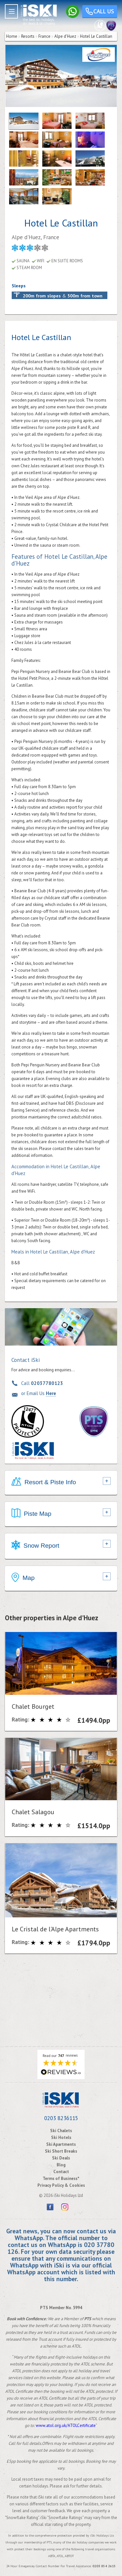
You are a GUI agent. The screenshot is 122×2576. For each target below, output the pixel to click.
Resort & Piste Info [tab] (43, 1482)
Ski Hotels (61, 2137)
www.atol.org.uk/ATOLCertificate (66, 2425)
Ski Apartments (61, 2144)
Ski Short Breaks (61, 2151)
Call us (100, 12)
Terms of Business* (61, 2178)
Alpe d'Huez (65, 36)
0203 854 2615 (104, 2566)
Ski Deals (61, 2158)
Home (11, 36)
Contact (61, 2171)
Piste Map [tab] (31, 1514)
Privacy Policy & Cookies (61, 2185)
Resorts (27, 36)
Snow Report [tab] (35, 1546)
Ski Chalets (61, 2130)
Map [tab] (22, 1578)
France (44, 36)
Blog (61, 2165)
